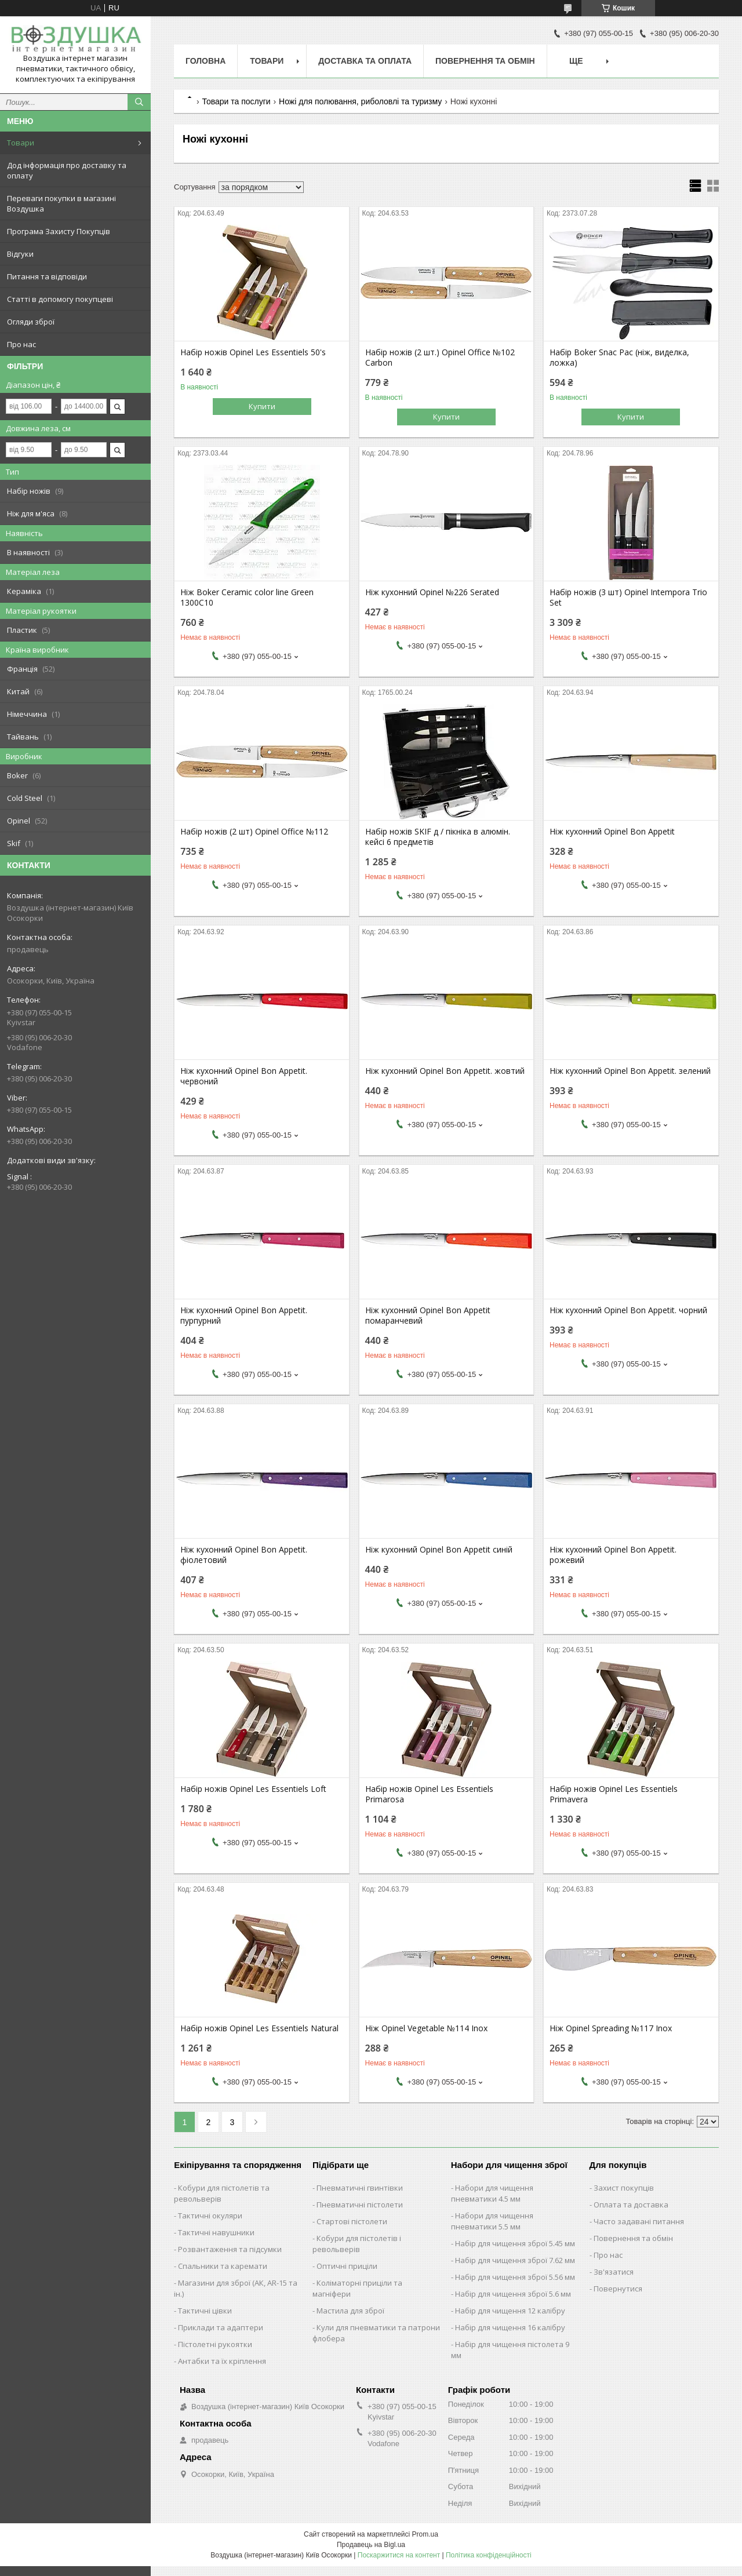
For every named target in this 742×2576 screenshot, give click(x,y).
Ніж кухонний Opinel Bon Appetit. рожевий (613, 1554)
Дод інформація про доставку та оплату (66, 170)
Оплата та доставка (631, 2204)
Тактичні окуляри (210, 2215)
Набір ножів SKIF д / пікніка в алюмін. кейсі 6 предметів (437, 836)
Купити (262, 406)
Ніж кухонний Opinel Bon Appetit (612, 831)
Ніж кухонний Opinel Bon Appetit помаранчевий (427, 1315)
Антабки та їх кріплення (222, 2361)
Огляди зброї (30, 321)
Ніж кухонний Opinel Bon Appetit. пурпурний (243, 1315)
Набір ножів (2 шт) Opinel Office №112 (254, 831)
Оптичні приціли (347, 2266)
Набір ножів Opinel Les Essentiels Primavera (614, 1794)
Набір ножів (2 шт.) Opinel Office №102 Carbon (440, 357)
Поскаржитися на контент (399, 2555)
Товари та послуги (236, 101)
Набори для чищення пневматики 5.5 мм (492, 2221)
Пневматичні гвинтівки (360, 2188)
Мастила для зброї (350, 2310)
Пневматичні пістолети (360, 2204)
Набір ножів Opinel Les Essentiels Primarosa (429, 1794)
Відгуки (20, 254)
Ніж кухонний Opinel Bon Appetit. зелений (630, 1071)
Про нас (21, 344)
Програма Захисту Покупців (58, 231)
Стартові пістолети (352, 2221)
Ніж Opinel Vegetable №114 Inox (426, 2028)
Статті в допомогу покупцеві (60, 299)
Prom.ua (425, 2534)
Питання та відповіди (47, 276)
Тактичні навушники (216, 2232)
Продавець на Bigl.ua (371, 2545)
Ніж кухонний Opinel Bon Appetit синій (438, 1549)
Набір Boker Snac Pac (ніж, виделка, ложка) (619, 357)
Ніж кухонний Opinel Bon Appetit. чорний (628, 1310)
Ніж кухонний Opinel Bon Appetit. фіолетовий (243, 1554)
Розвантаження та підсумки (230, 2249)
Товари (20, 142)
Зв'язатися (614, 2272)
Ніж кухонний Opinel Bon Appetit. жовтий (445, 1071)
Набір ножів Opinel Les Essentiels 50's (253, 352)
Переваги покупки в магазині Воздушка (61, 203)
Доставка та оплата (365, 60)
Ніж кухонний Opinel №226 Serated (432, 592)
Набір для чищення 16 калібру (510, 2327)
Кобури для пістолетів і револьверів (356, 2243)
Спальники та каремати (222, 2266)
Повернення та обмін (485, 60)
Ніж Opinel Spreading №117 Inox (611, 2028)
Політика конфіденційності (489, 2555)
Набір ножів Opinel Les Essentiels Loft (253, 1789)
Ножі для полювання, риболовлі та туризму (360, 101)
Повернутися (618, 2288)
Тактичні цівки (205, 2310)
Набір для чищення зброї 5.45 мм (515, 2243)
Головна (205, 60)
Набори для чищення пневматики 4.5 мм (492, 2193)
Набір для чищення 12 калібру (510, 2310)
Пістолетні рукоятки (215, 2344)
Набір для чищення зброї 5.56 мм (515, 2277)
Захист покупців (624, 2188)
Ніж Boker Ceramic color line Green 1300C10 (247, 597)
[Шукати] (139, 102)
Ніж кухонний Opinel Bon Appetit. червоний (243, 1076)
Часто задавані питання (639, 2221)
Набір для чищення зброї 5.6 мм (513, 2294)
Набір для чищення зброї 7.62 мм (515, 2260)
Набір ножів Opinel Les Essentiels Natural (259, 2028)
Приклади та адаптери (220, 2327)
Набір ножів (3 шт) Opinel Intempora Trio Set (628, 597)
